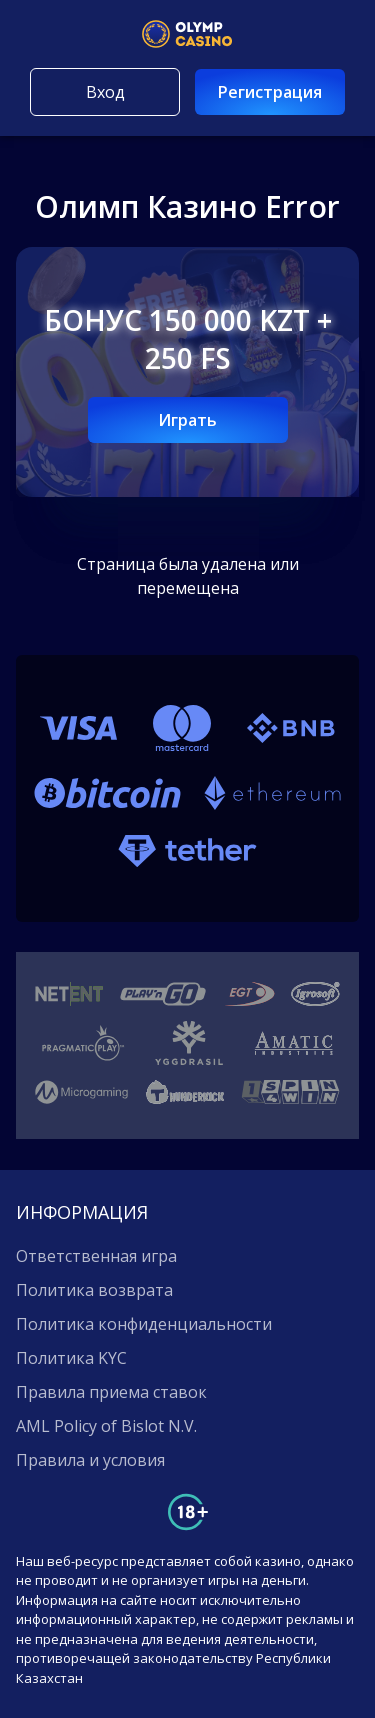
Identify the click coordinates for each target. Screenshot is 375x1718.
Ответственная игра (96, 1256)
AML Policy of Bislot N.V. (106, 1426)
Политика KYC (71, 1358)
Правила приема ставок (111, 1392)
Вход (105, 92)
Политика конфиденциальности (144, 1324)
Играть (187, 420)
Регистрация (270, 92)
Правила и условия (90, 1460)
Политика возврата (94, 1290)
